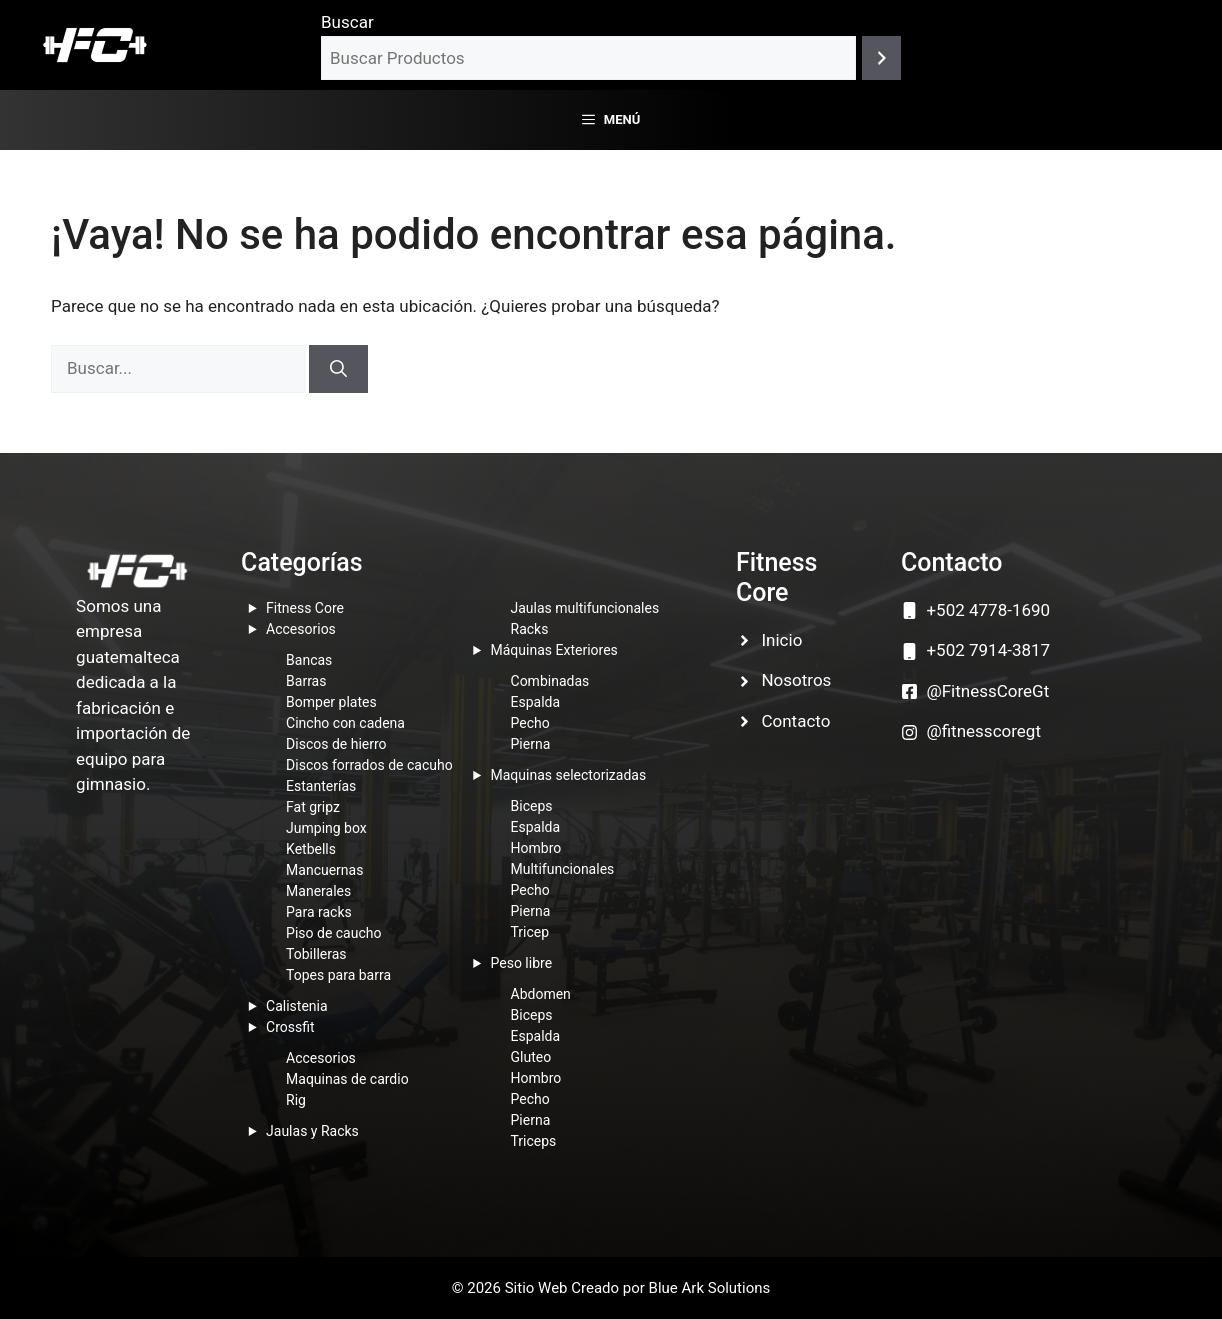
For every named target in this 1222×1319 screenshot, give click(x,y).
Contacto (795, 721)
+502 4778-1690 (988, 610)
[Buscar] (881, 58)
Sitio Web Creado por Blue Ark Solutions (638, 1288)
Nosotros (796, 680)
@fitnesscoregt (983, 731)
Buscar (347, 22)
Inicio (781, 640)
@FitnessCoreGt (987, 691)
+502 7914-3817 (988, 650)
